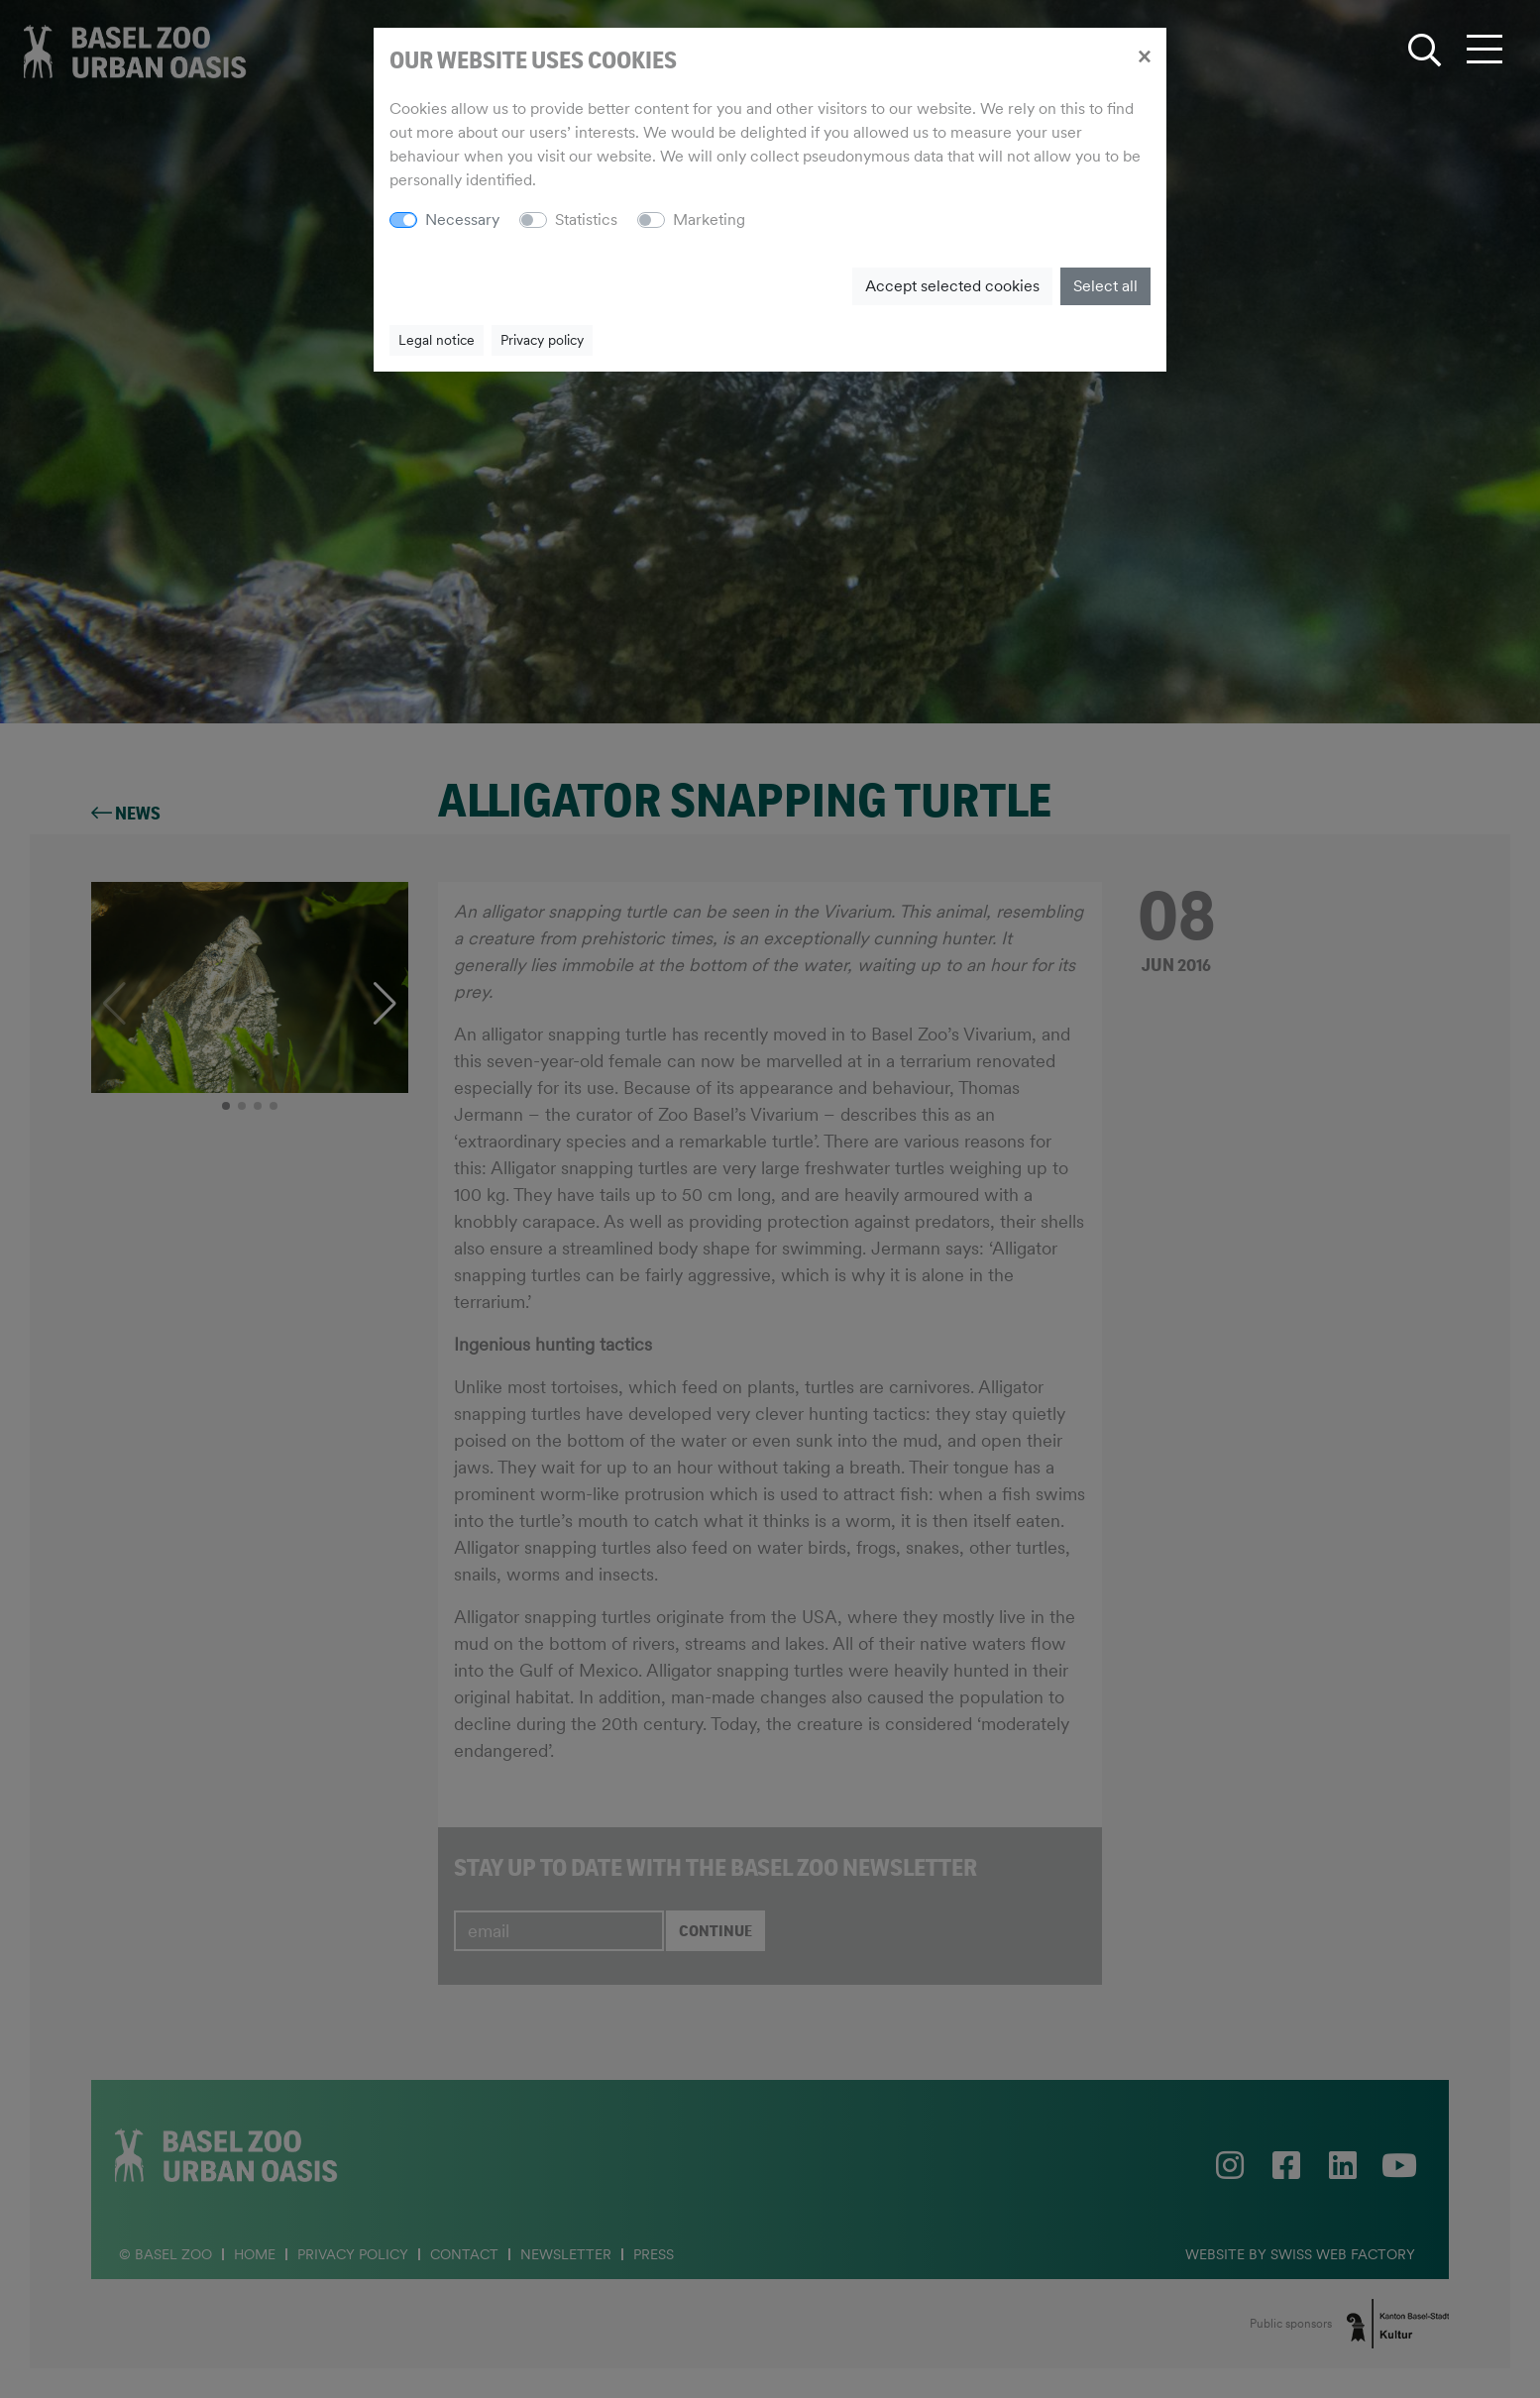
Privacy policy (542, 340)
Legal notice (436, 340)
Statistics (586, 219)
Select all (1105, 285)
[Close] (1144, 55)
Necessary (462, 219)
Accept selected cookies (952, 285)
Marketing (709, 219)
